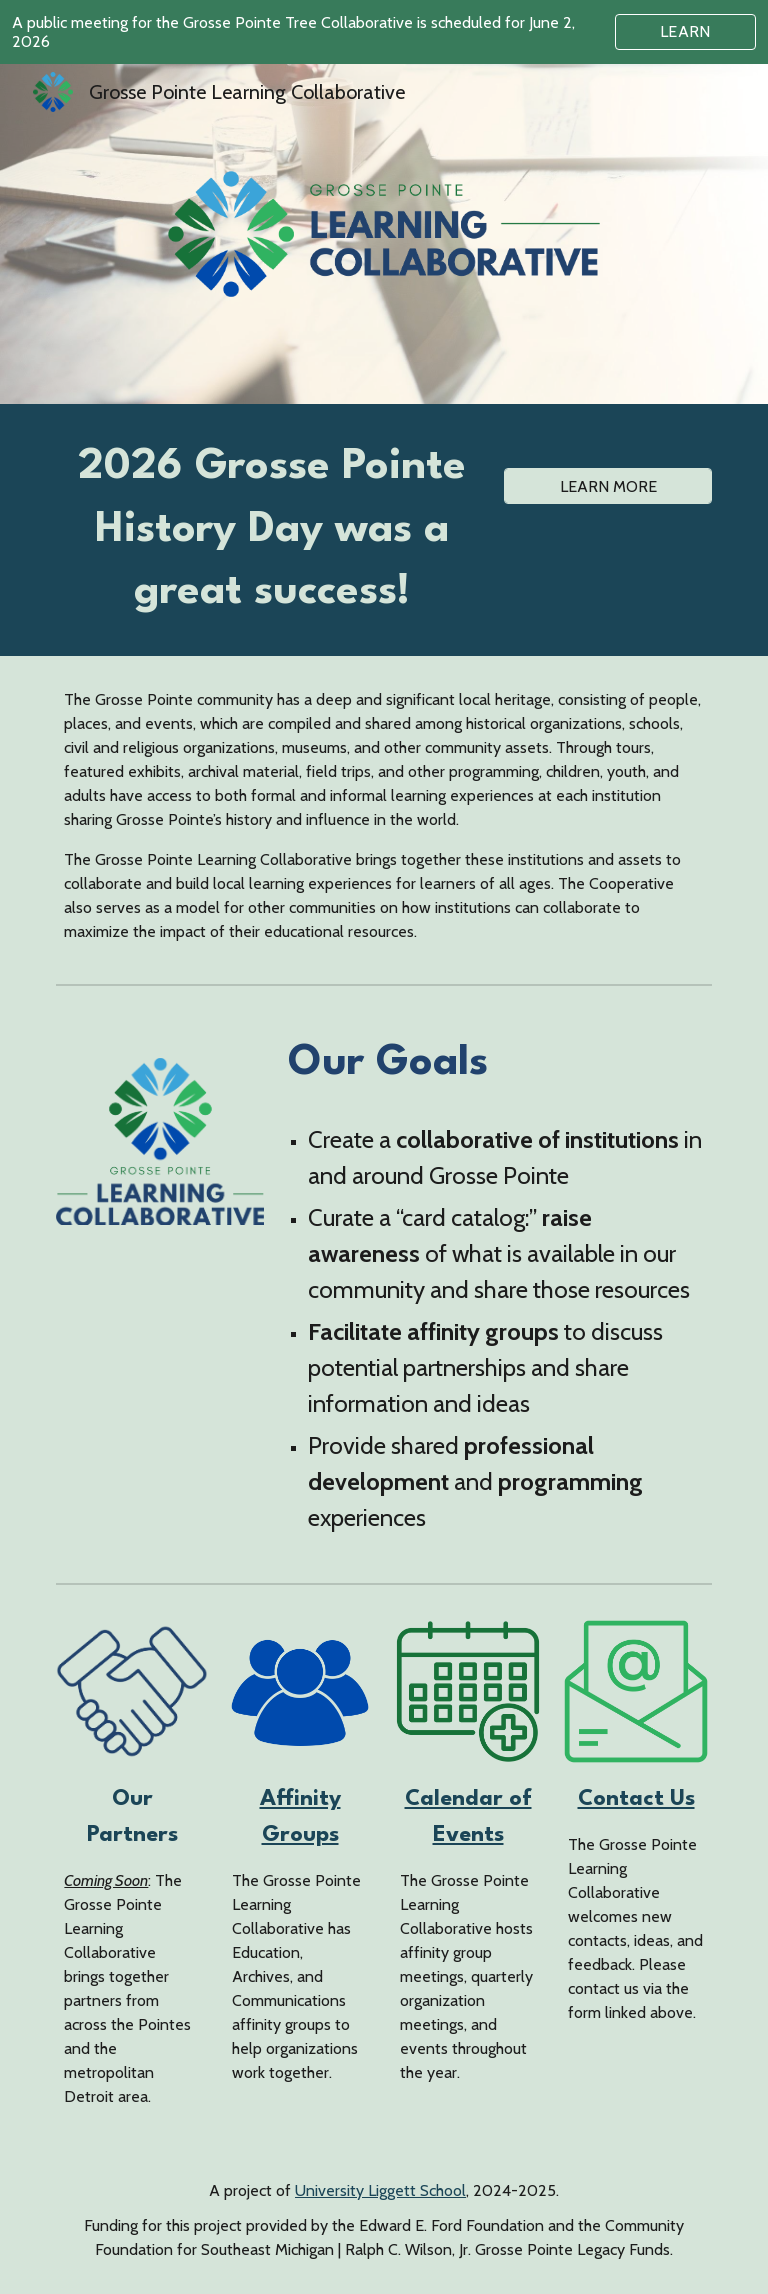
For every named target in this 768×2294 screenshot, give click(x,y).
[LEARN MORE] (607, 486)
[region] (384, 32)
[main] (271, 530)
